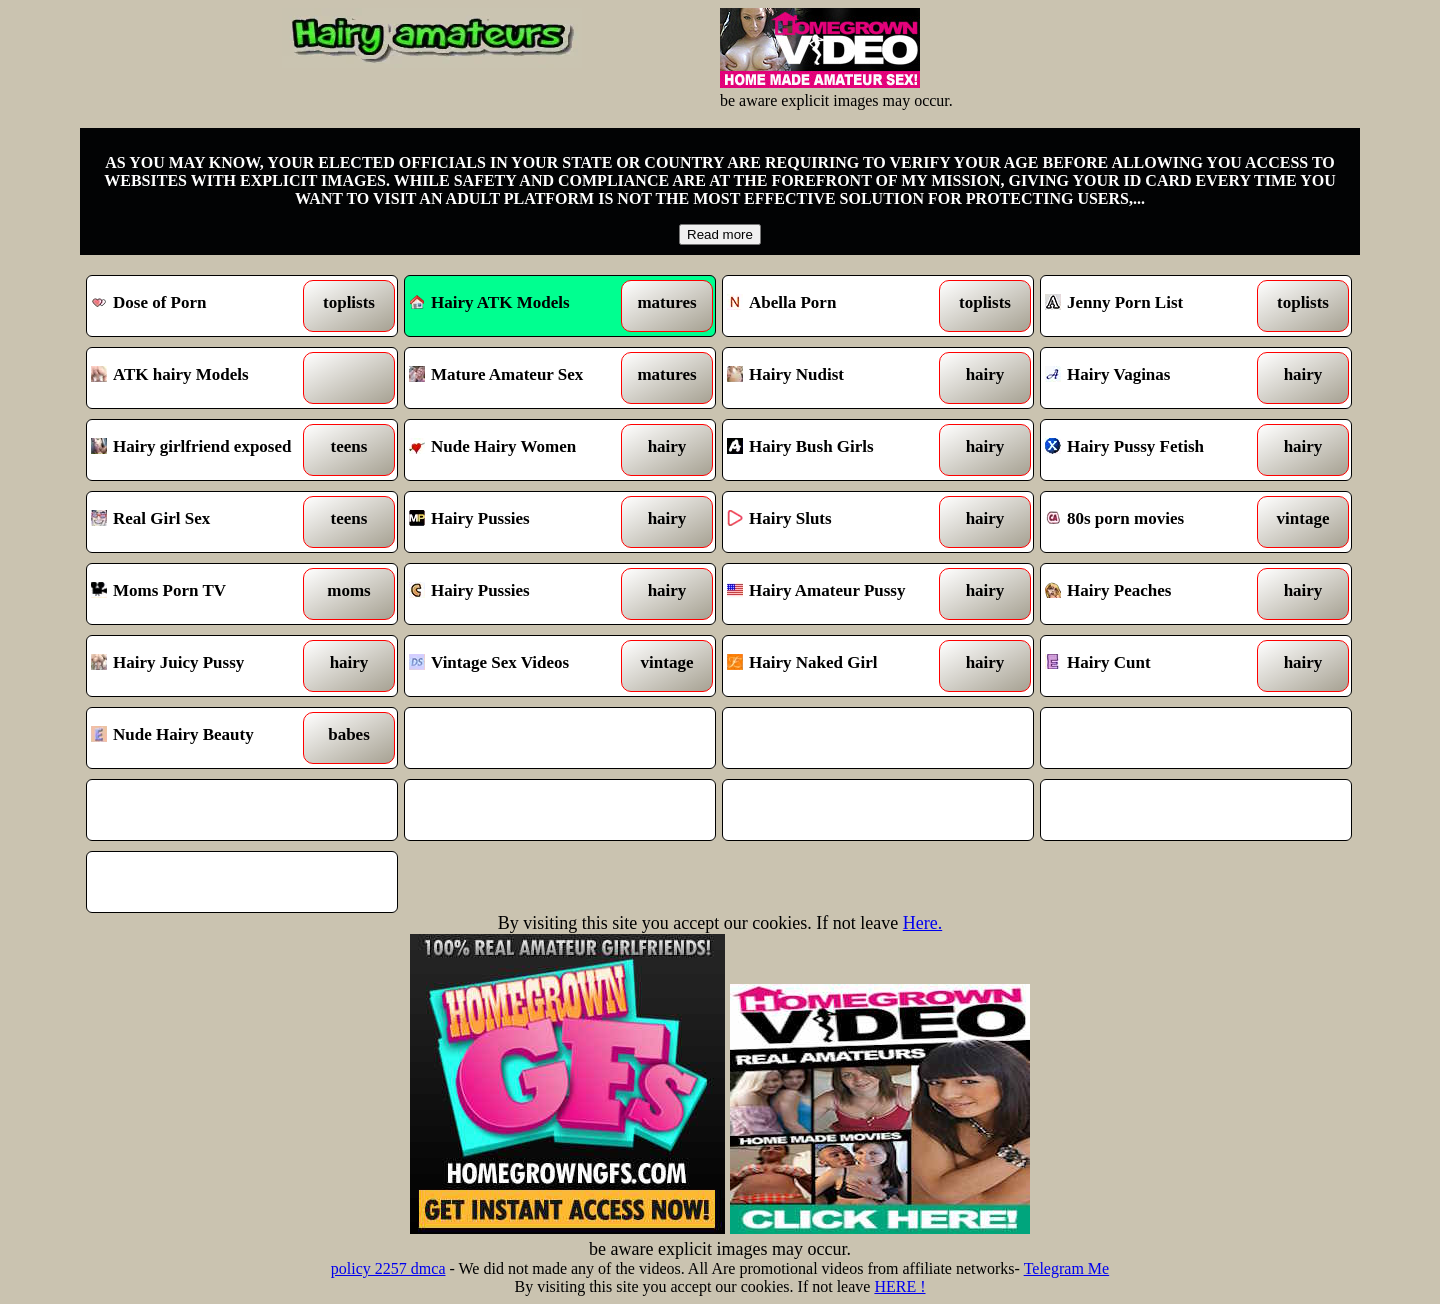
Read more (720, 234)
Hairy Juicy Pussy (202, 666)
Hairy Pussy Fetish (1156, 450)
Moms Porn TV (202, 594)
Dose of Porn (202, 306)
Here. (922, 923)
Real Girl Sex (202, 522)
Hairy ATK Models (489, 302)
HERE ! (899, 1286)
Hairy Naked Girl (838, 666)
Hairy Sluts (838, 522)
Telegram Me (1067, 1268)
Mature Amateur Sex (520, 378)
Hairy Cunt (1156, 666)
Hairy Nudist (838, 378)
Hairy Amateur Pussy (838, 594)
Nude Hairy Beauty (202, 738)
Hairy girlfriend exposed (202, 450)
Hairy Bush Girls (838, 450)
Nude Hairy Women (520, 450)
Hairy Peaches (1156, 594)
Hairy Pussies (520, 522)
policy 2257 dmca (388, 1268)
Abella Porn (838, 306)
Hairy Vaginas (1156, 378)
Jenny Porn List (1156, 306)
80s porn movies (1156, 522)
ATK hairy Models (202, 378)
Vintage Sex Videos (520, 666)
